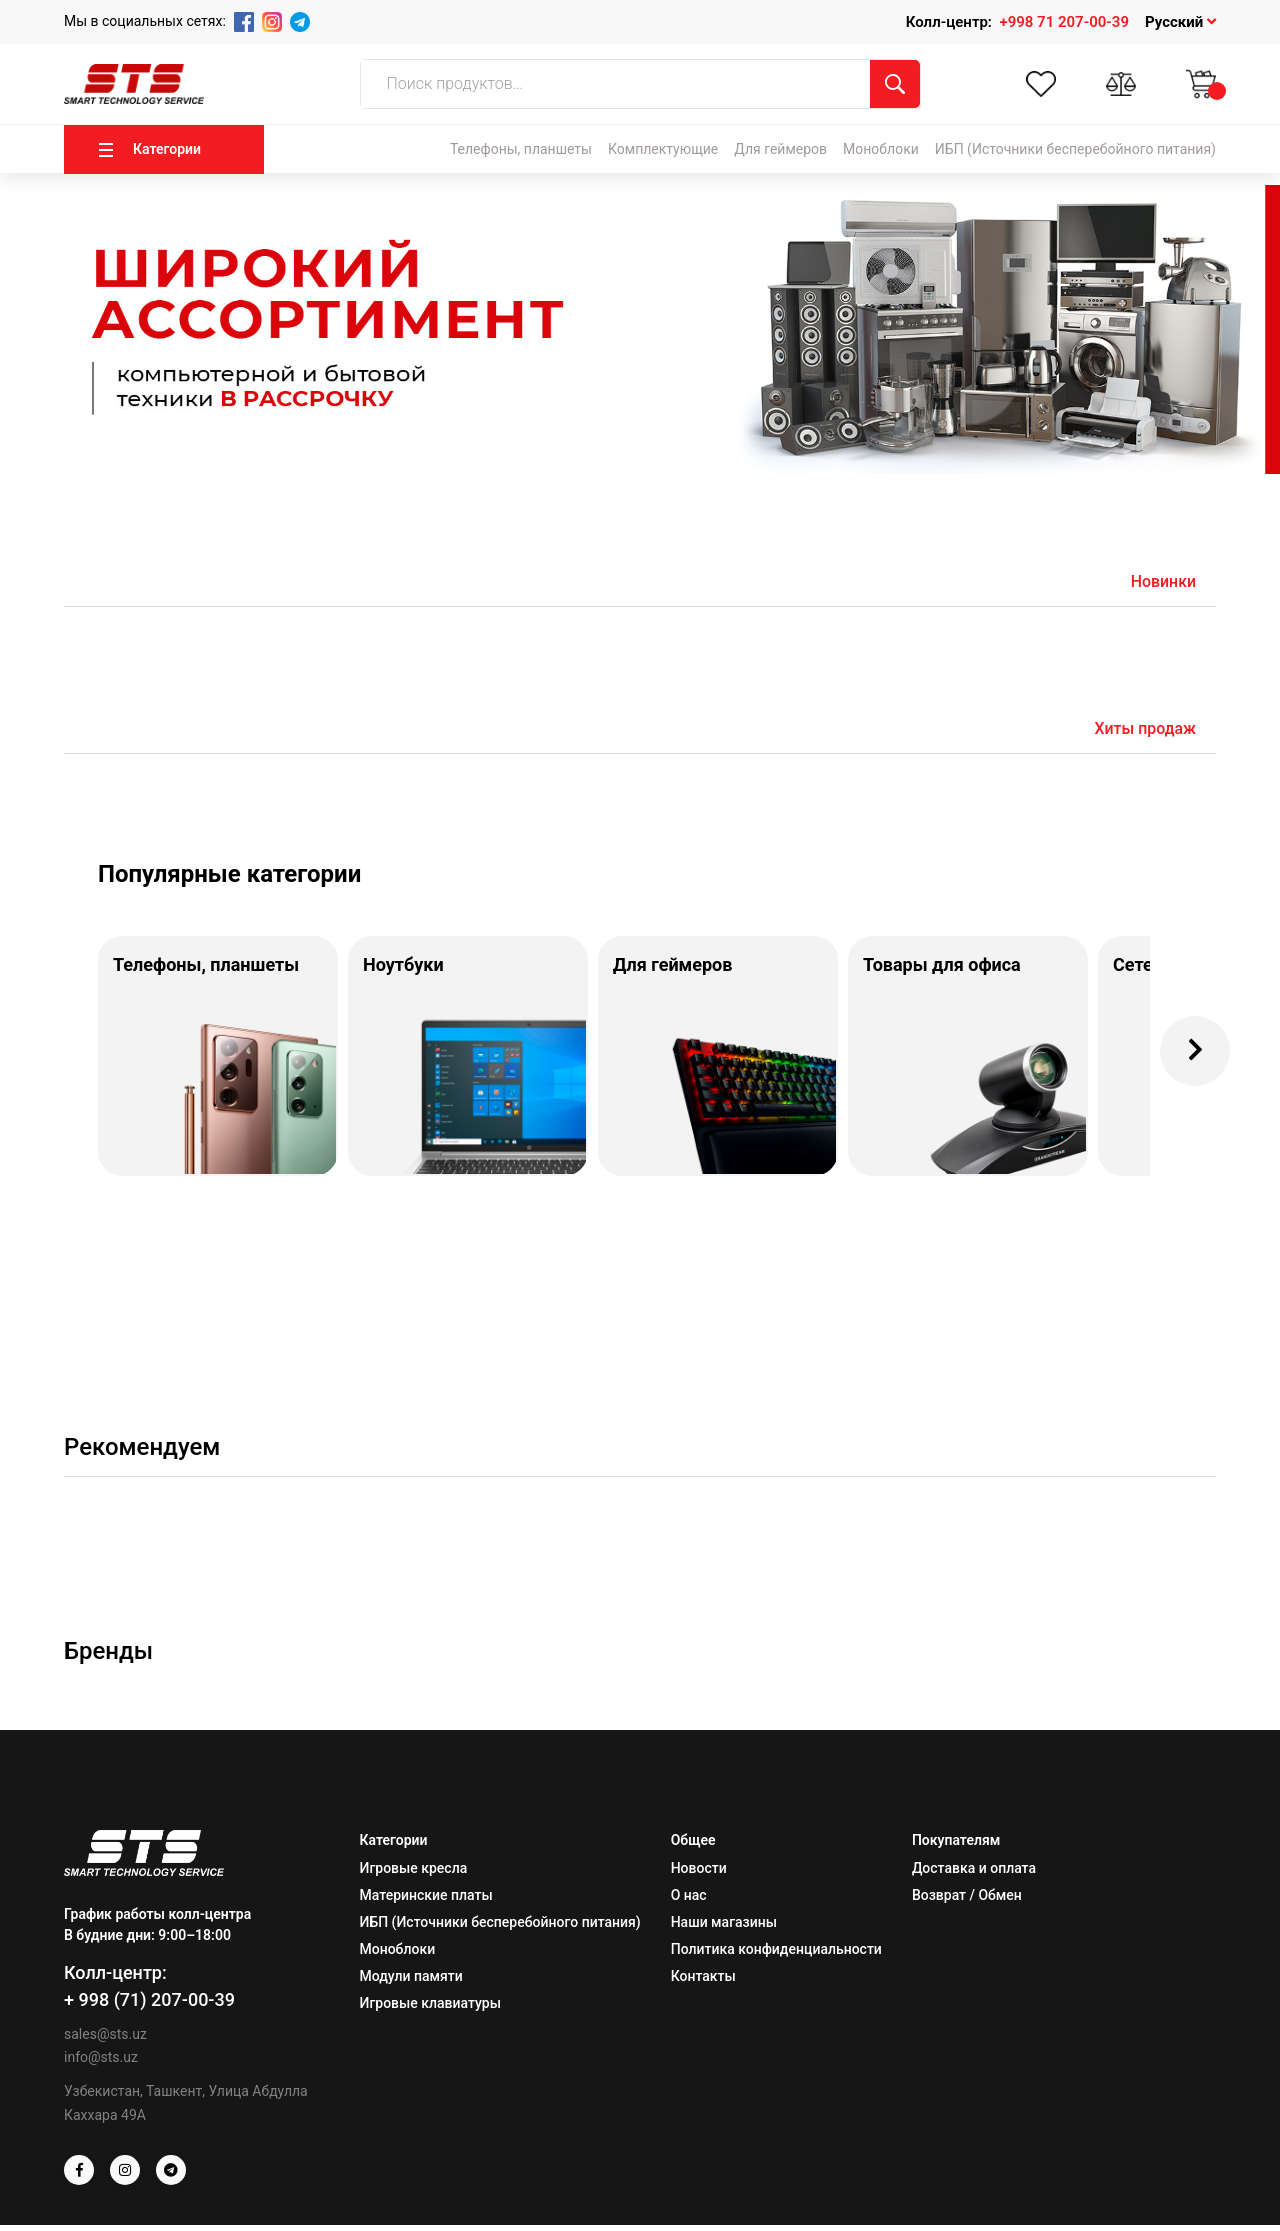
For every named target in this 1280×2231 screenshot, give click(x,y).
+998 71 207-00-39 (1064, 22)
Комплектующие (663, 149)
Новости (699, 1874)
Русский (1180, 22)
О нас (689, 1901)
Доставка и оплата (974, 1874)
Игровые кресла (414, 1874)
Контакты (703, 1982)
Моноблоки (881, 149)
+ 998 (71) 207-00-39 (149, 2005)
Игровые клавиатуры (430, 2009)
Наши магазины (724, 1928)
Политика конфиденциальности (776, 1955)
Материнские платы (426, 1901)
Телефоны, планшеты (521, 149)
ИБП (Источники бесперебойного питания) (1075, 149)
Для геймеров (780, 149)
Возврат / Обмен (967, 1901)
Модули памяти (411, 1982)
